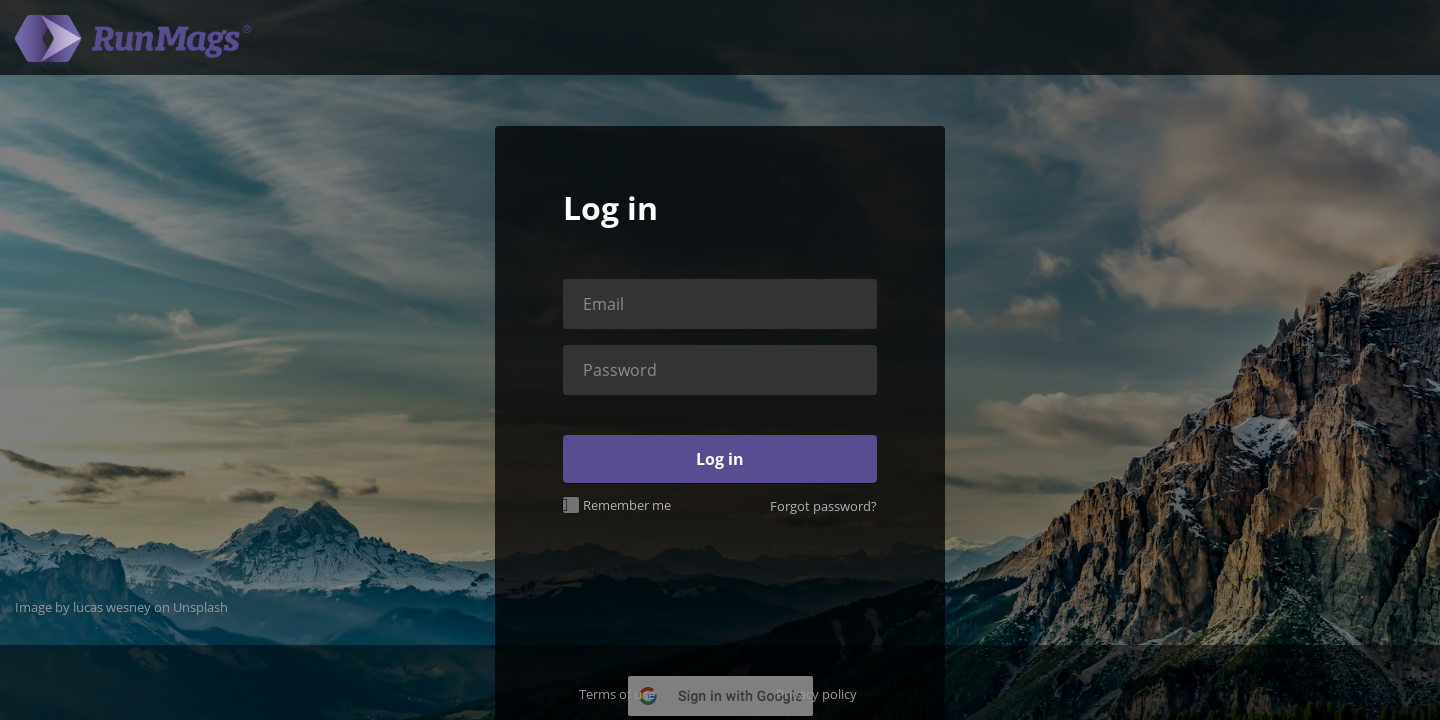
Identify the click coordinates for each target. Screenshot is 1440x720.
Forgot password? (823, 506)
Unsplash (200, 607)
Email (603, 304)
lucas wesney (112, 607)
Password (620, 370)
